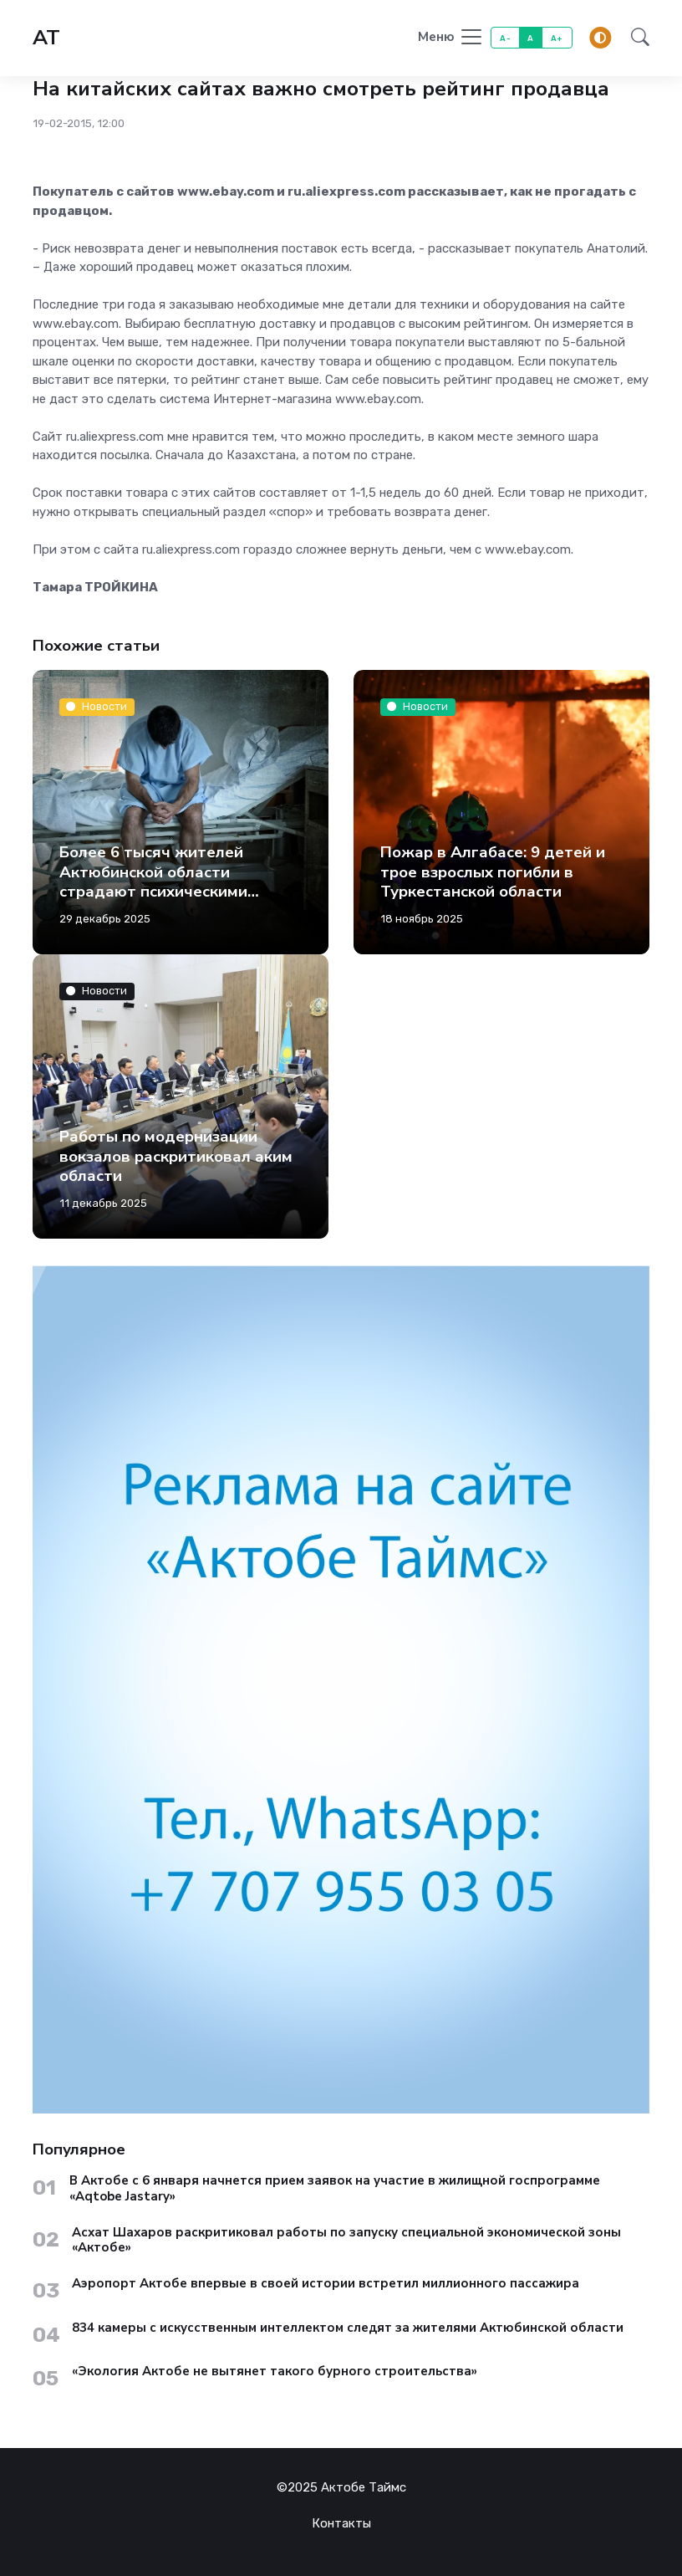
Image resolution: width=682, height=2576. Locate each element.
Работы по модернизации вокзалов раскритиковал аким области (176, 1156)
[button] (635, 38)
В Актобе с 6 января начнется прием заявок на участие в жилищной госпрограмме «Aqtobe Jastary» (334, 2189)
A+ (557, 38)
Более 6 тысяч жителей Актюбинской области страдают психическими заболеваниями (153, 881)
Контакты (341, 2523)
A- (505, 38)
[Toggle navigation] (451, 38)
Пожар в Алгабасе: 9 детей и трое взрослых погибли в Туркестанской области (492, 871)
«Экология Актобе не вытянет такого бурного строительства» (274, 2371)
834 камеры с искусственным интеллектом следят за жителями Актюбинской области (347, 2328)
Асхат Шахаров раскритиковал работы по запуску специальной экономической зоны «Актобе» (346, 2241)
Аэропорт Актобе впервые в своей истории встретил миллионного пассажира (325, 2284)
